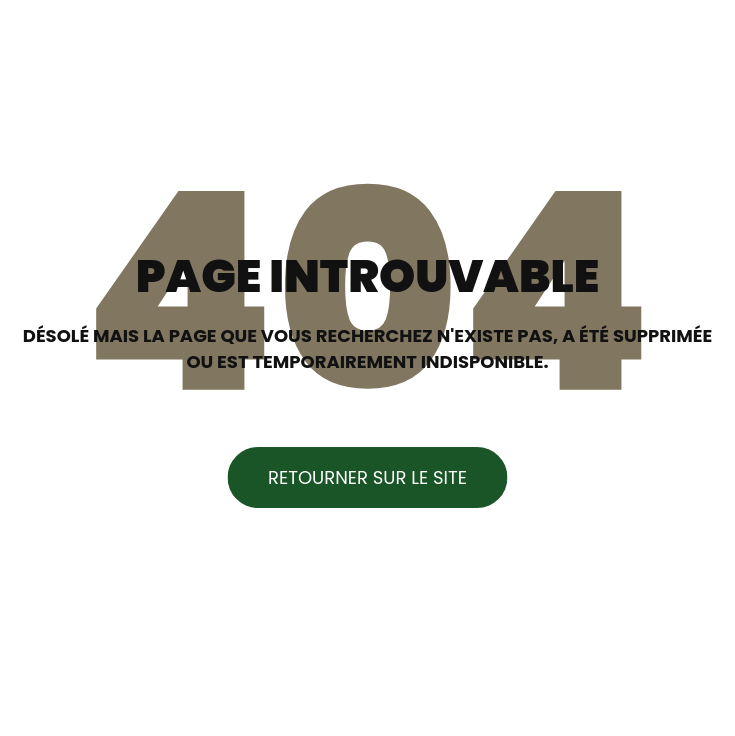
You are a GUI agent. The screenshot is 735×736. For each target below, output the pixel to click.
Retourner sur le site (367, 477)
